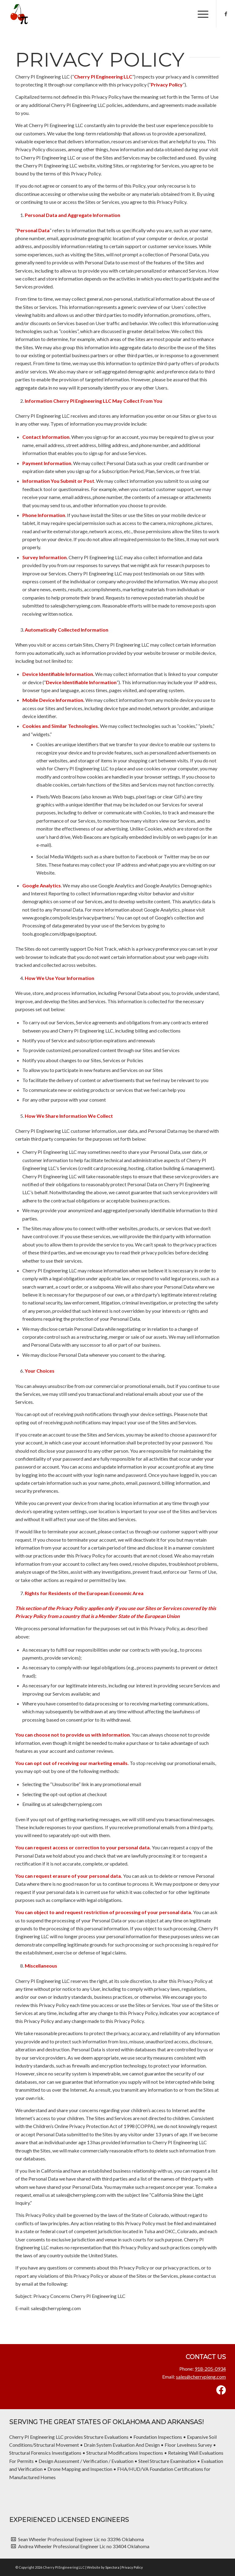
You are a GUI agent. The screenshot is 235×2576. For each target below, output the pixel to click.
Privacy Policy (132, 2567)
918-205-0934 (210, 2369)
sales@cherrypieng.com (201, 2377)
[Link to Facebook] (225, 13)
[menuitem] (200, 14)
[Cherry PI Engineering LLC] (18, 14)
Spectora (112, 2567)
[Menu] (200, 14)
